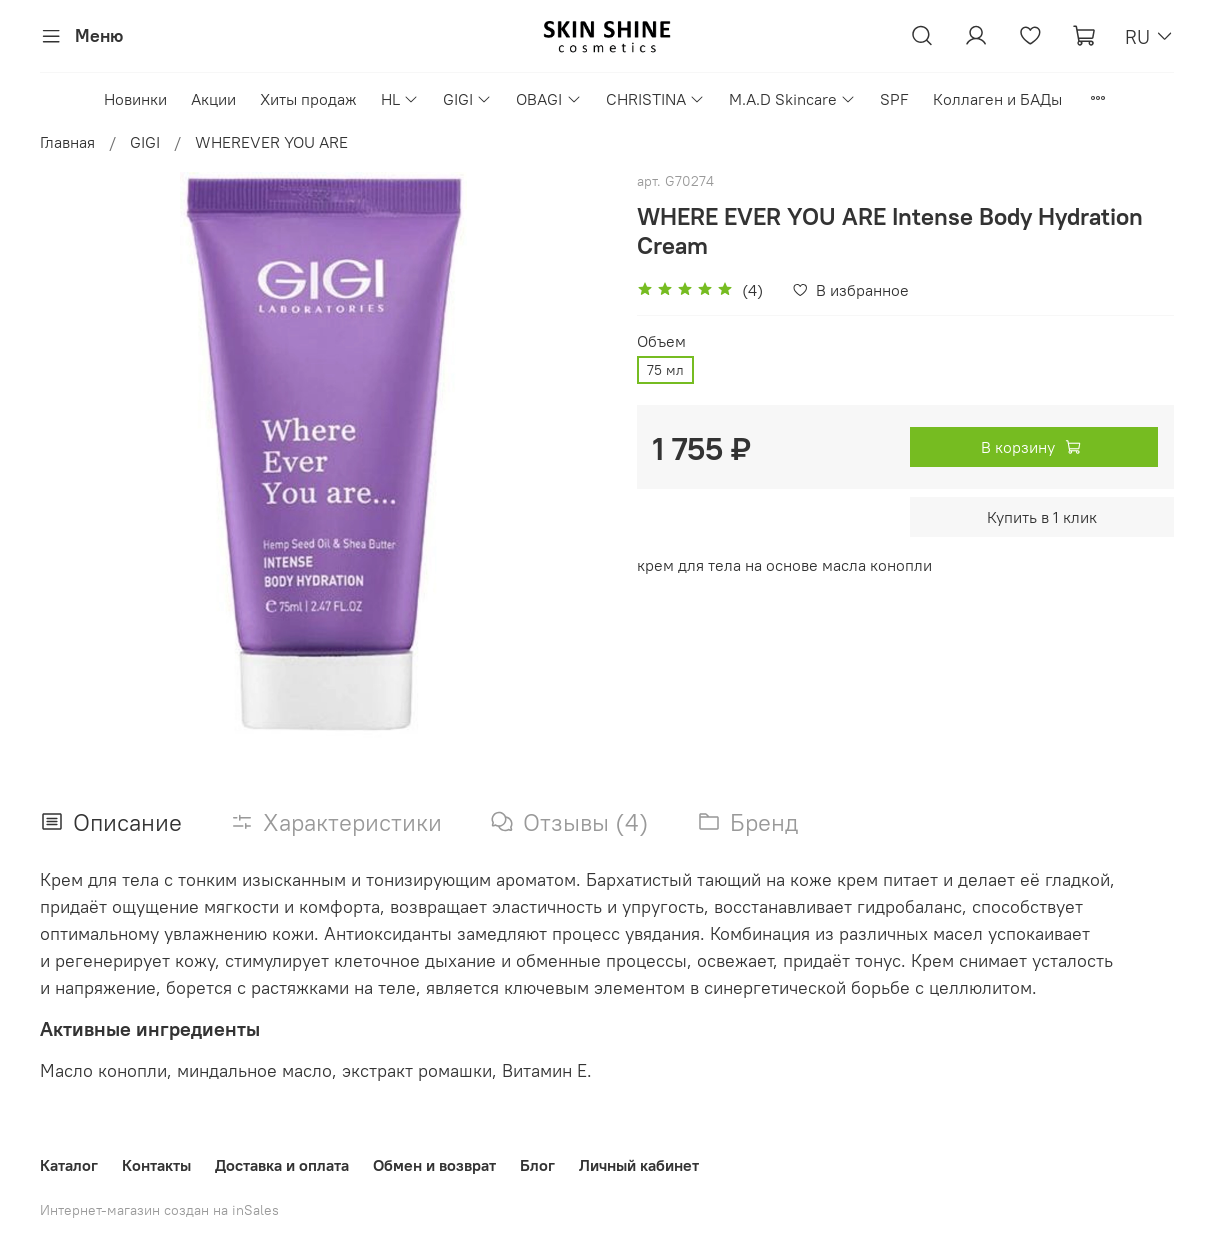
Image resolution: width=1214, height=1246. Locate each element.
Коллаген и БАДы (997, 99)
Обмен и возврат (434, 1165)
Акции (213, 99)
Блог (537, 1165)
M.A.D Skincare (792, 99)
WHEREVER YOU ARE (271, 142)
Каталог (69, 1165)
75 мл (665, 370)
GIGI (467, 99)
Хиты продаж (308, 99)
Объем (661, 341)
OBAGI (548, 99)
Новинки (135, 99)
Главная (67, 142)
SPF (894, 99)
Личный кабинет (639, 1165)
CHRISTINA (655, 99)
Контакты (156, 1165)
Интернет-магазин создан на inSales (159, 1210)
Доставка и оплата (282, 1165)
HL (400, 99)
